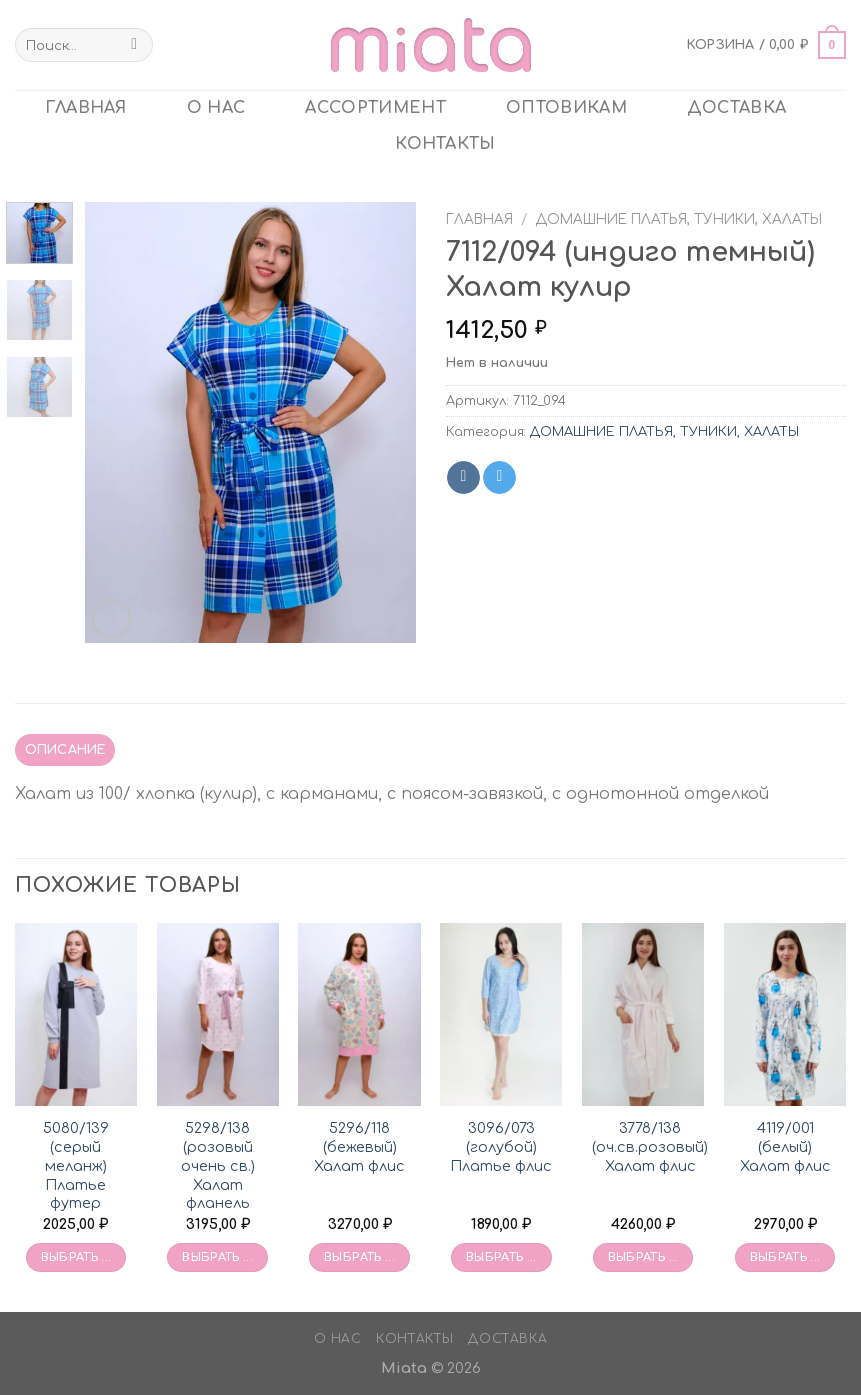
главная (86, 108)
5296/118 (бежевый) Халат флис (359, 1146)
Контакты (445, 144)
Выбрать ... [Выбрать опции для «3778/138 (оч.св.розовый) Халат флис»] (643, 1257)
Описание (65, 750)
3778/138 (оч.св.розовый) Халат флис (650, 1146)
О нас (216, 108)
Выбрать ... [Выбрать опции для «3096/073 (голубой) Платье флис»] (501, 1257)
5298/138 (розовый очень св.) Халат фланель (218, 1165)
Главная (479, 219)
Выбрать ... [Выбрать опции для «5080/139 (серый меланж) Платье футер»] (76, 1257)
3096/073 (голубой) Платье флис (501, 1146)
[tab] (65, 750)
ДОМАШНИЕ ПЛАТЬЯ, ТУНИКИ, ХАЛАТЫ (678, 219)
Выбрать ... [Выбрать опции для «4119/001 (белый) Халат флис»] (785, 1257)
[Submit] (134, 45)
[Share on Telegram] (499, 478)
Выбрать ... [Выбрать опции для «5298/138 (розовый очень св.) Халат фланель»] (217, 1257)
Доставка (737, 108)
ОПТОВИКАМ (566, 108)
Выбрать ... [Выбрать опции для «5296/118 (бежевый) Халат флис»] (359, 1257)
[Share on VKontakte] (463, 478)
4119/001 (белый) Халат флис (785, 1146)
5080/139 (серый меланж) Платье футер (76, 1165)
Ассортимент (375, 108)
